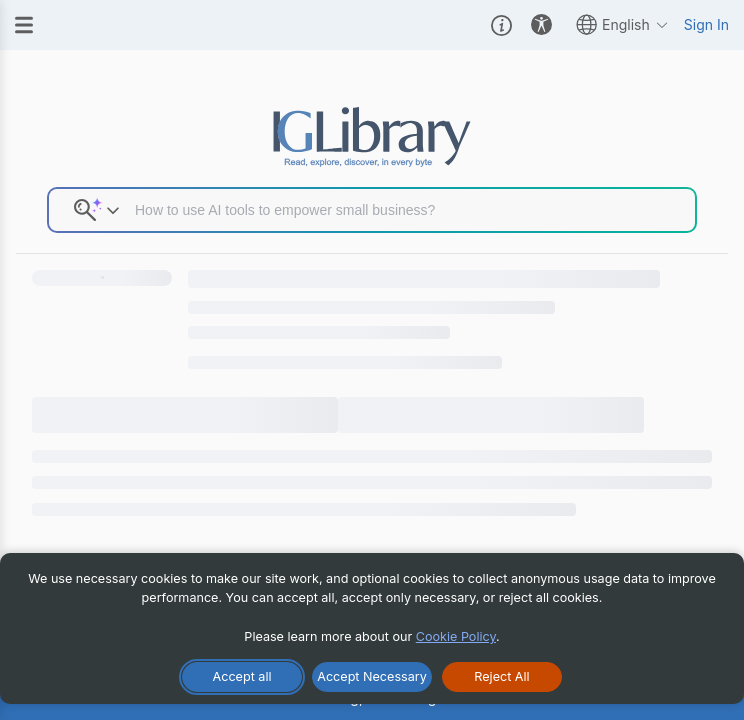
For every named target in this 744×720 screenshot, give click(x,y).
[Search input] (407, 210)
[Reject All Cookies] (502, 677)
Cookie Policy (456, 636)
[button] (501, 25)
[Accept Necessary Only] (372, 677)
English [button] (622, 24)
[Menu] (24, 25)
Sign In (706, 24)
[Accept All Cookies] (242, 677)
